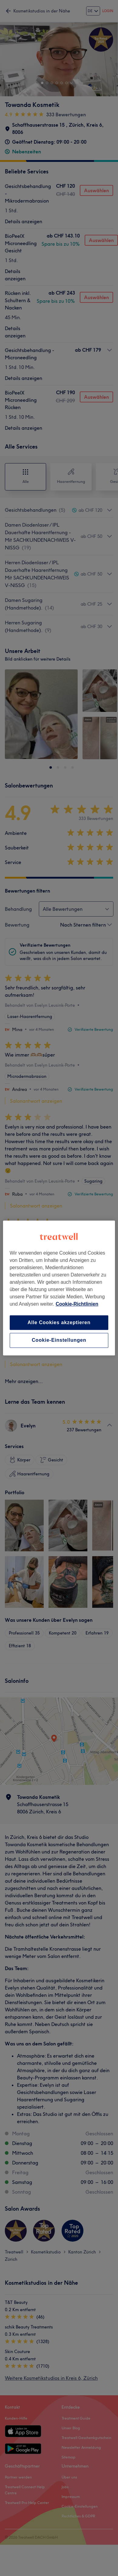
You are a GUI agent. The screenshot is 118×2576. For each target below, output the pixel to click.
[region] (59, 1288)
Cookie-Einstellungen (59, 1340)
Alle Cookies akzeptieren (59, 1322)
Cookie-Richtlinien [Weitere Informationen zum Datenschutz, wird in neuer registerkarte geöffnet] (77, 1304)
